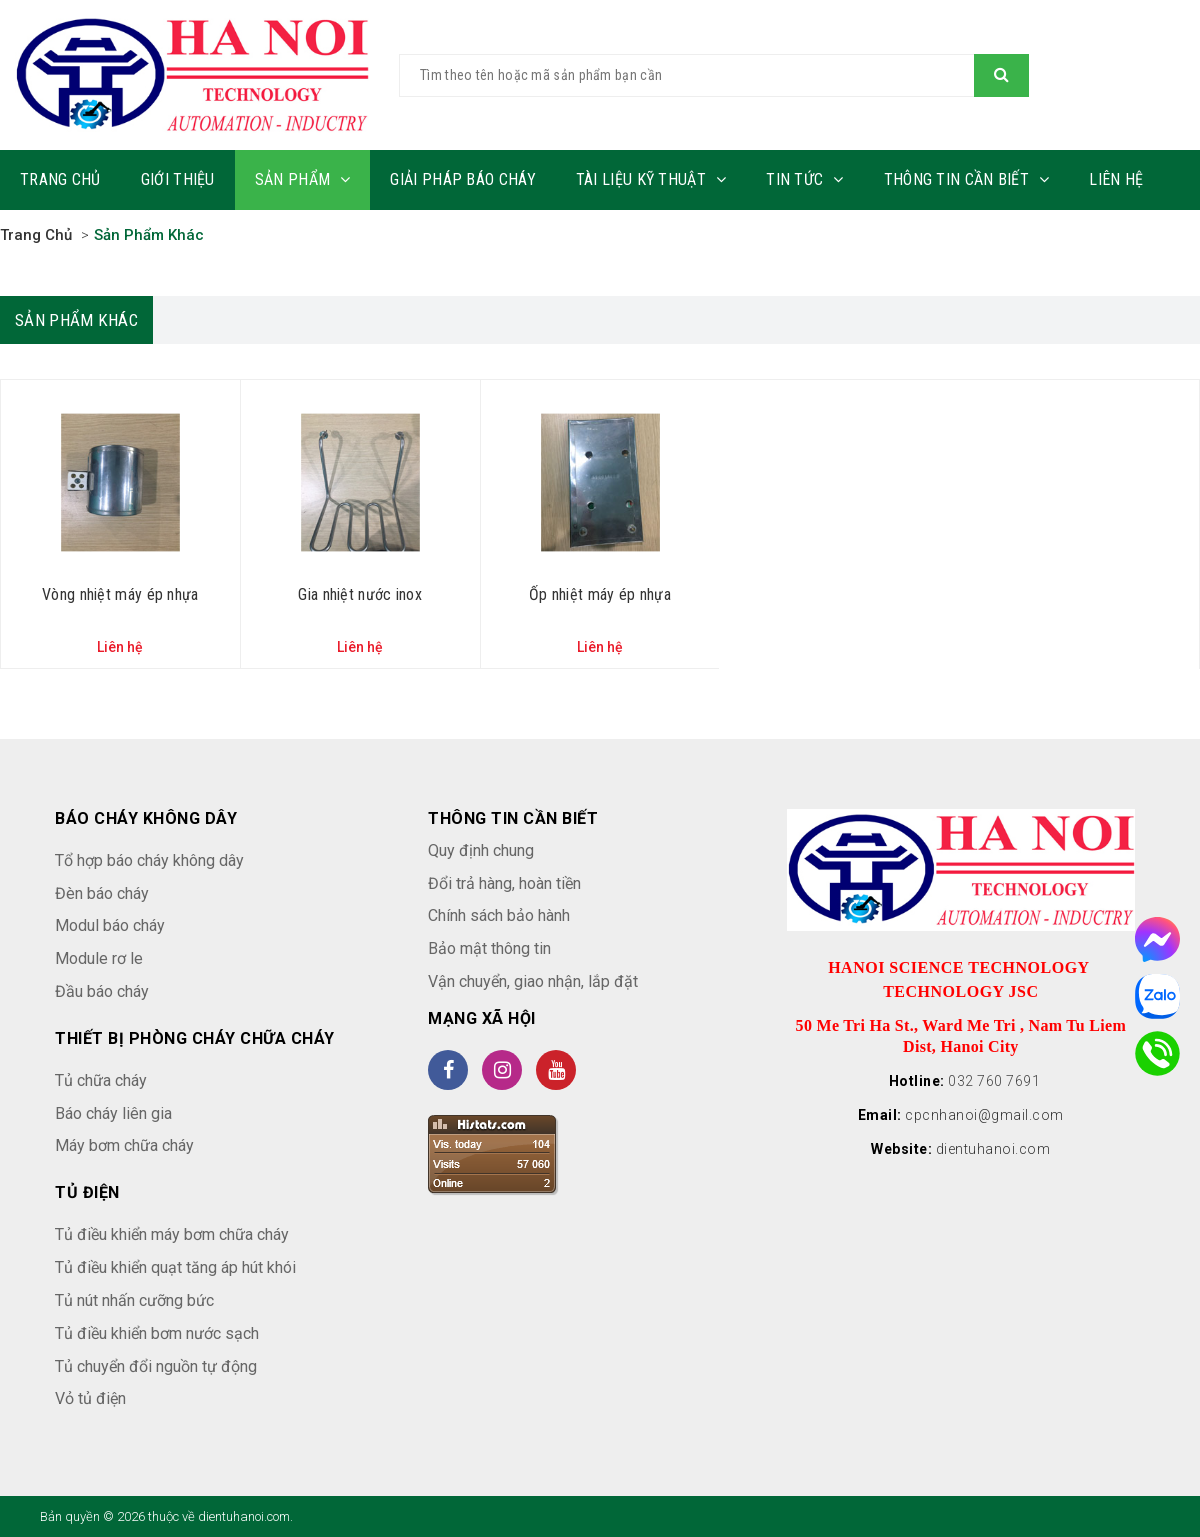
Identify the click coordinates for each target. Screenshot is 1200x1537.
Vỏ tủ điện (90, 1398)
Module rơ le (99, 958)
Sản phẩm (303, 179)
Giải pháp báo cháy (462, 179)
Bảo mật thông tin (489, 948)
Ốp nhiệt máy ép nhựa (600, 594)
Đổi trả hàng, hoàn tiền (504, 883)
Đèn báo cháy (102, 893)
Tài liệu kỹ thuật (651, 179)
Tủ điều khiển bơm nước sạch (157, 1333)
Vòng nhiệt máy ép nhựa (120, 594)
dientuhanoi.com (993, 1149)
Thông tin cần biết (967, 179)
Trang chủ (60, 179)
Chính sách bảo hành (499, 915)
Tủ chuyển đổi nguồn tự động (156, 1366)
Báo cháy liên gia (113, 1113)
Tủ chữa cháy (101, 1080)
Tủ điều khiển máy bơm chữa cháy (172, 1234)
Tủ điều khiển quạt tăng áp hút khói (175, 1267)
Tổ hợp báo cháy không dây (149, 860)
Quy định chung (481, 850)
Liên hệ (1116, 179)
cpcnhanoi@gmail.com (984, 1115)
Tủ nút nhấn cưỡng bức (134, 1300)
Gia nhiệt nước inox (360, 594)
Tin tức (804, 179)
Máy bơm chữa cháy (124, 1145)
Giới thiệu (178, 179)
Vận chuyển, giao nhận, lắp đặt (533, 981)
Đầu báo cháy (102, 991)
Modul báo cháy (110, 925)
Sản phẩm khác (149, 235)
